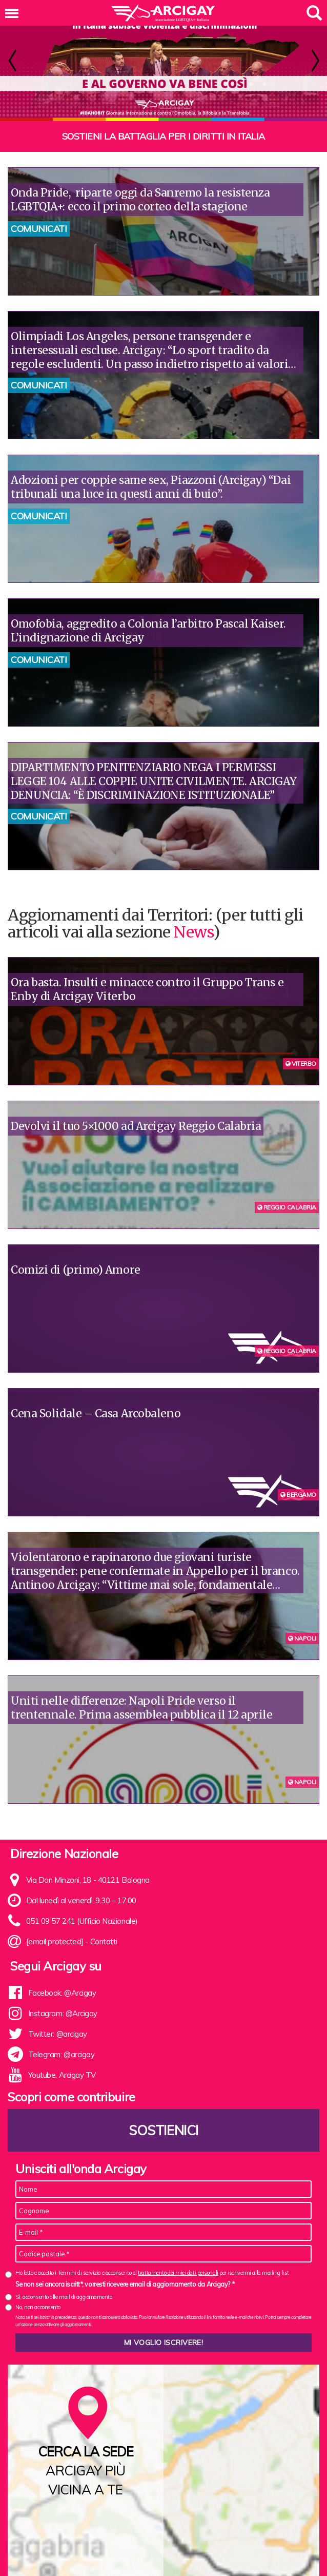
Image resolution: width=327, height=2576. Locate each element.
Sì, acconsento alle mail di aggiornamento (63, 2296)
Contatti (103, 1941)
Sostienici (163, 2130)
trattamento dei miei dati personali (178, 2272)
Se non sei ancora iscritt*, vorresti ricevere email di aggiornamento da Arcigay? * (124, 2284)
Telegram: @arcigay (61, 2054)
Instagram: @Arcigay (62, 2013)
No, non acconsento (37, 2307)
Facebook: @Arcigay (62, 1993)
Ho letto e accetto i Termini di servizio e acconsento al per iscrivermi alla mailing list (152, 2273)
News (193, 932)
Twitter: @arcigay (57, 2034)
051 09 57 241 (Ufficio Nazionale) (82, 1921)
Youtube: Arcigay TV (62, 2075)
